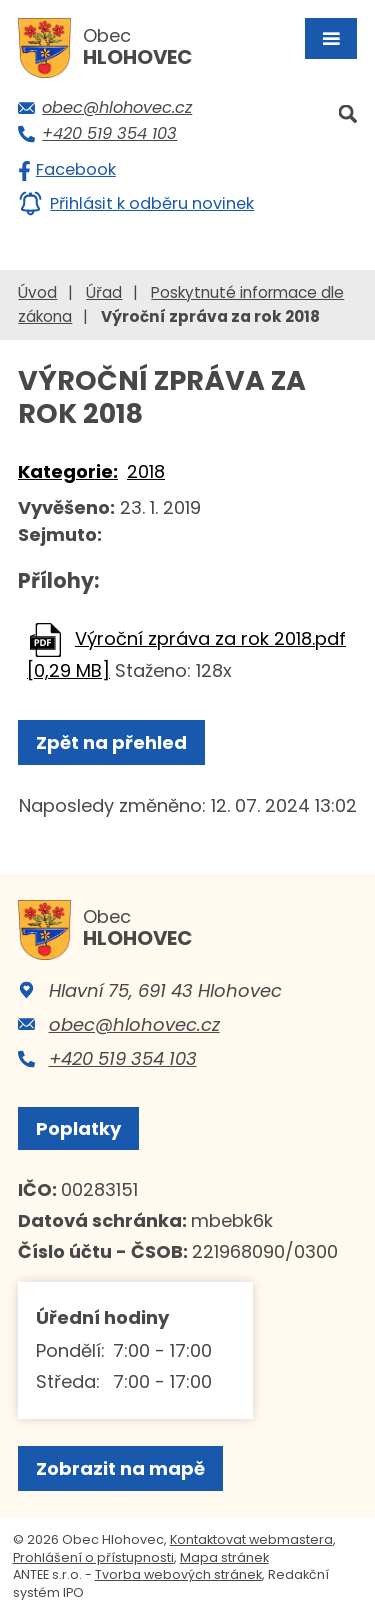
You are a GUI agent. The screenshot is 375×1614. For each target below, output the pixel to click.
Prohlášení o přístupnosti (93, 1557)
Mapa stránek (224, 1557)
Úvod (37, 292)
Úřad (104, 292)
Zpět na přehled (111, 742)
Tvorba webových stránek (178, 1574)
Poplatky (78, 1128)
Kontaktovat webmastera (251, 1539)
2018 (146, 471)
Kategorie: (68, 471)
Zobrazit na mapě (120, 1468)
